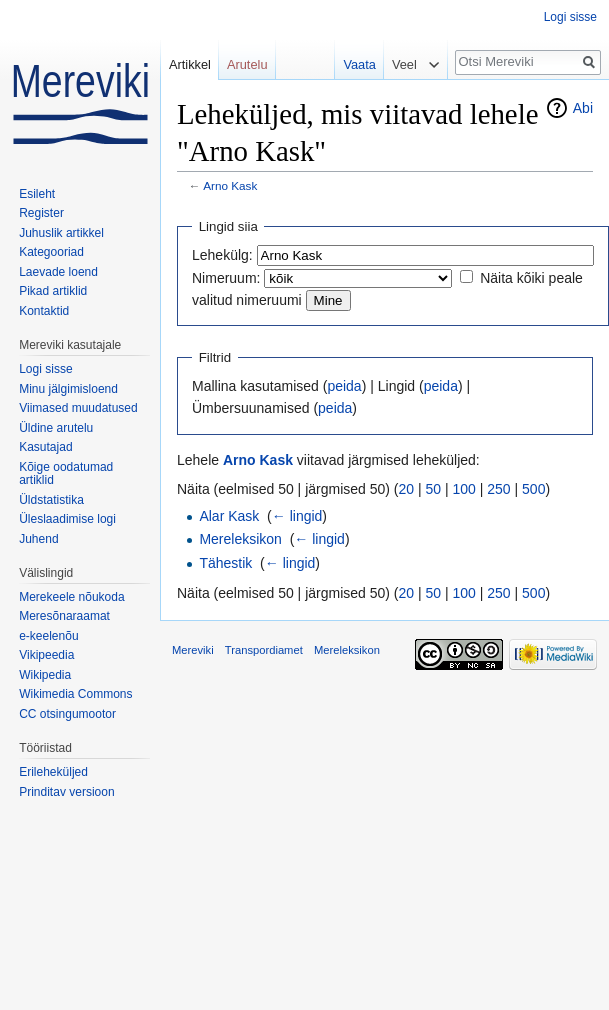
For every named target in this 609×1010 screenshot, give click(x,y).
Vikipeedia (46, 655)
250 (498, 489)
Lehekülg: (222, 255)
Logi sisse (570, 17)
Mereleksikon (240, 539)
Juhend (38, 539)
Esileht (37, 194)
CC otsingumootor (67, 714)
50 (434, 489)
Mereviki (193, 650)
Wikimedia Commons (75, 694)
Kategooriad (51, 252)
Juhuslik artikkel (61, 233)
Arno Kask (230, 185)
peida (344, 386)
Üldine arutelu (56, 428)
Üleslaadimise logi (67, 519)
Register (41, 213)
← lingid (297, 516)
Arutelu (247, 64)
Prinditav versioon (66, 792)
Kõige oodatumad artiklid (66, 474)
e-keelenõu (48, 636)
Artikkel (190, 64)
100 (464, 489)
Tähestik (225, 563)
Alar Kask (229, 516)
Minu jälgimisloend (68, 389)
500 (533, 489)
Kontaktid (44, 311)
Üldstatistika (51, 500)
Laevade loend (58, 272)
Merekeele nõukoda (71, 597)
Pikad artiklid (53, 291)
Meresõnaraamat (64, 616)
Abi (583, 108)
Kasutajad (45, 447)
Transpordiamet (264, 650)
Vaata (354, 64)
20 (407, 489)
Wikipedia (45, 675)
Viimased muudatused (78, 408)
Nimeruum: (226, 278)
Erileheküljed (53, 772)
